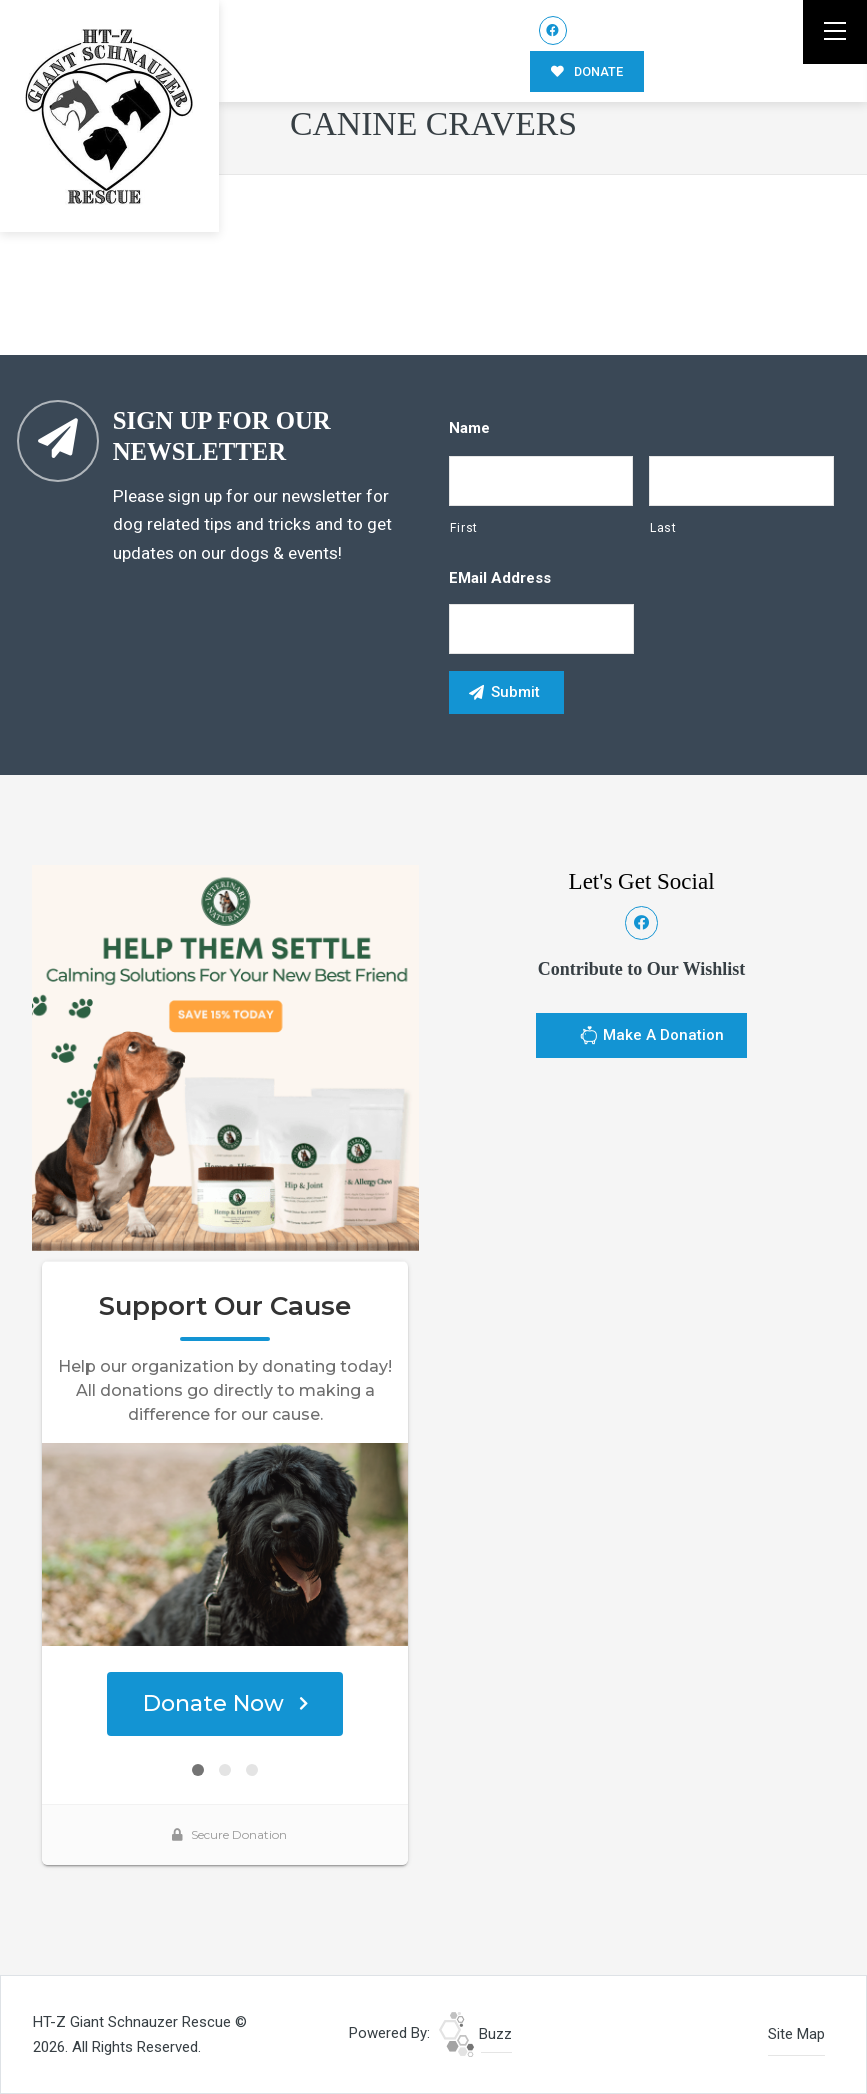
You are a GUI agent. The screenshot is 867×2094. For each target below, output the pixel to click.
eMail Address (500, 578)
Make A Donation (651, 1038)
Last (663, 528)
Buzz (475, 2034)
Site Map (796, 2034)
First (464, 528)
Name (469, 428)
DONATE (587, 71)
